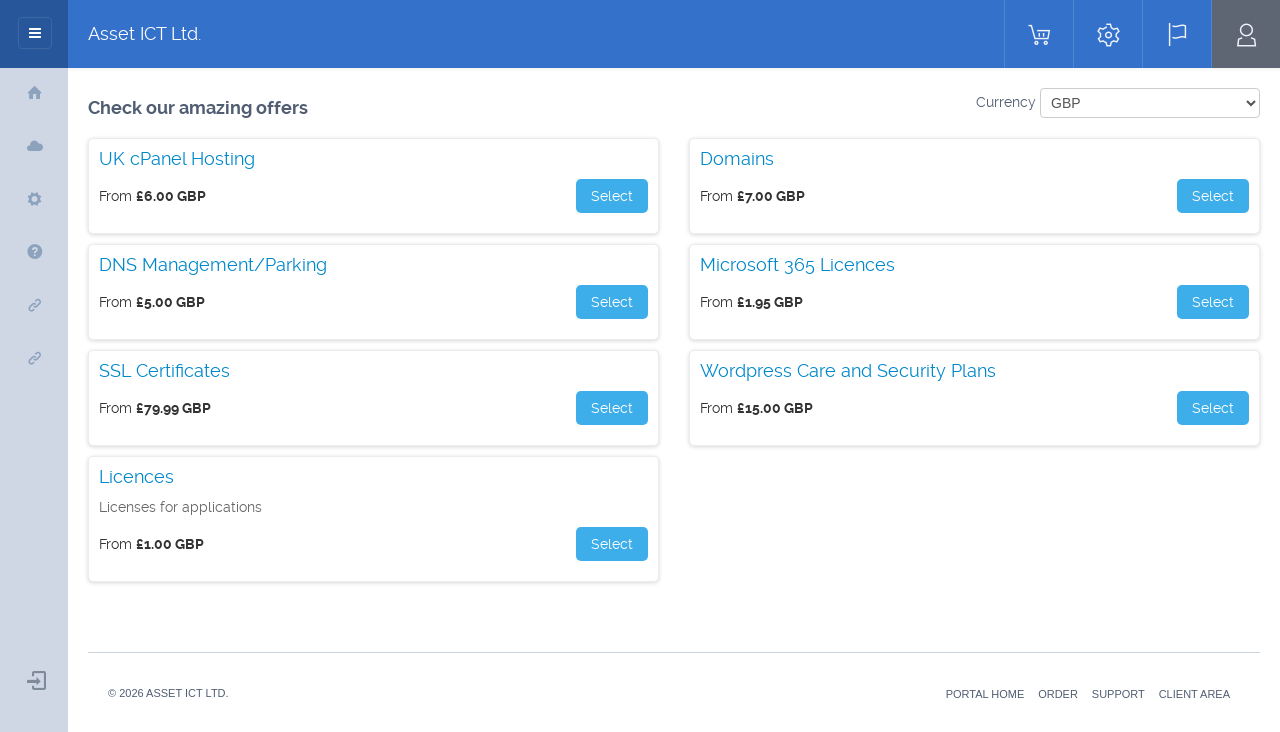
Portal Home (985, 694)
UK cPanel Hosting (177, 159)
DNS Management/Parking (213, 265)
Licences (136, 477)
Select (612, 196)
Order (1058, 694)
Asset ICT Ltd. (144, 33)
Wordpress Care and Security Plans (848, 371)
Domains (737, 159)
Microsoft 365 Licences (797, 265)
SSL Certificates (164, 371)
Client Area (1194, 694)
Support (1118, 694)
